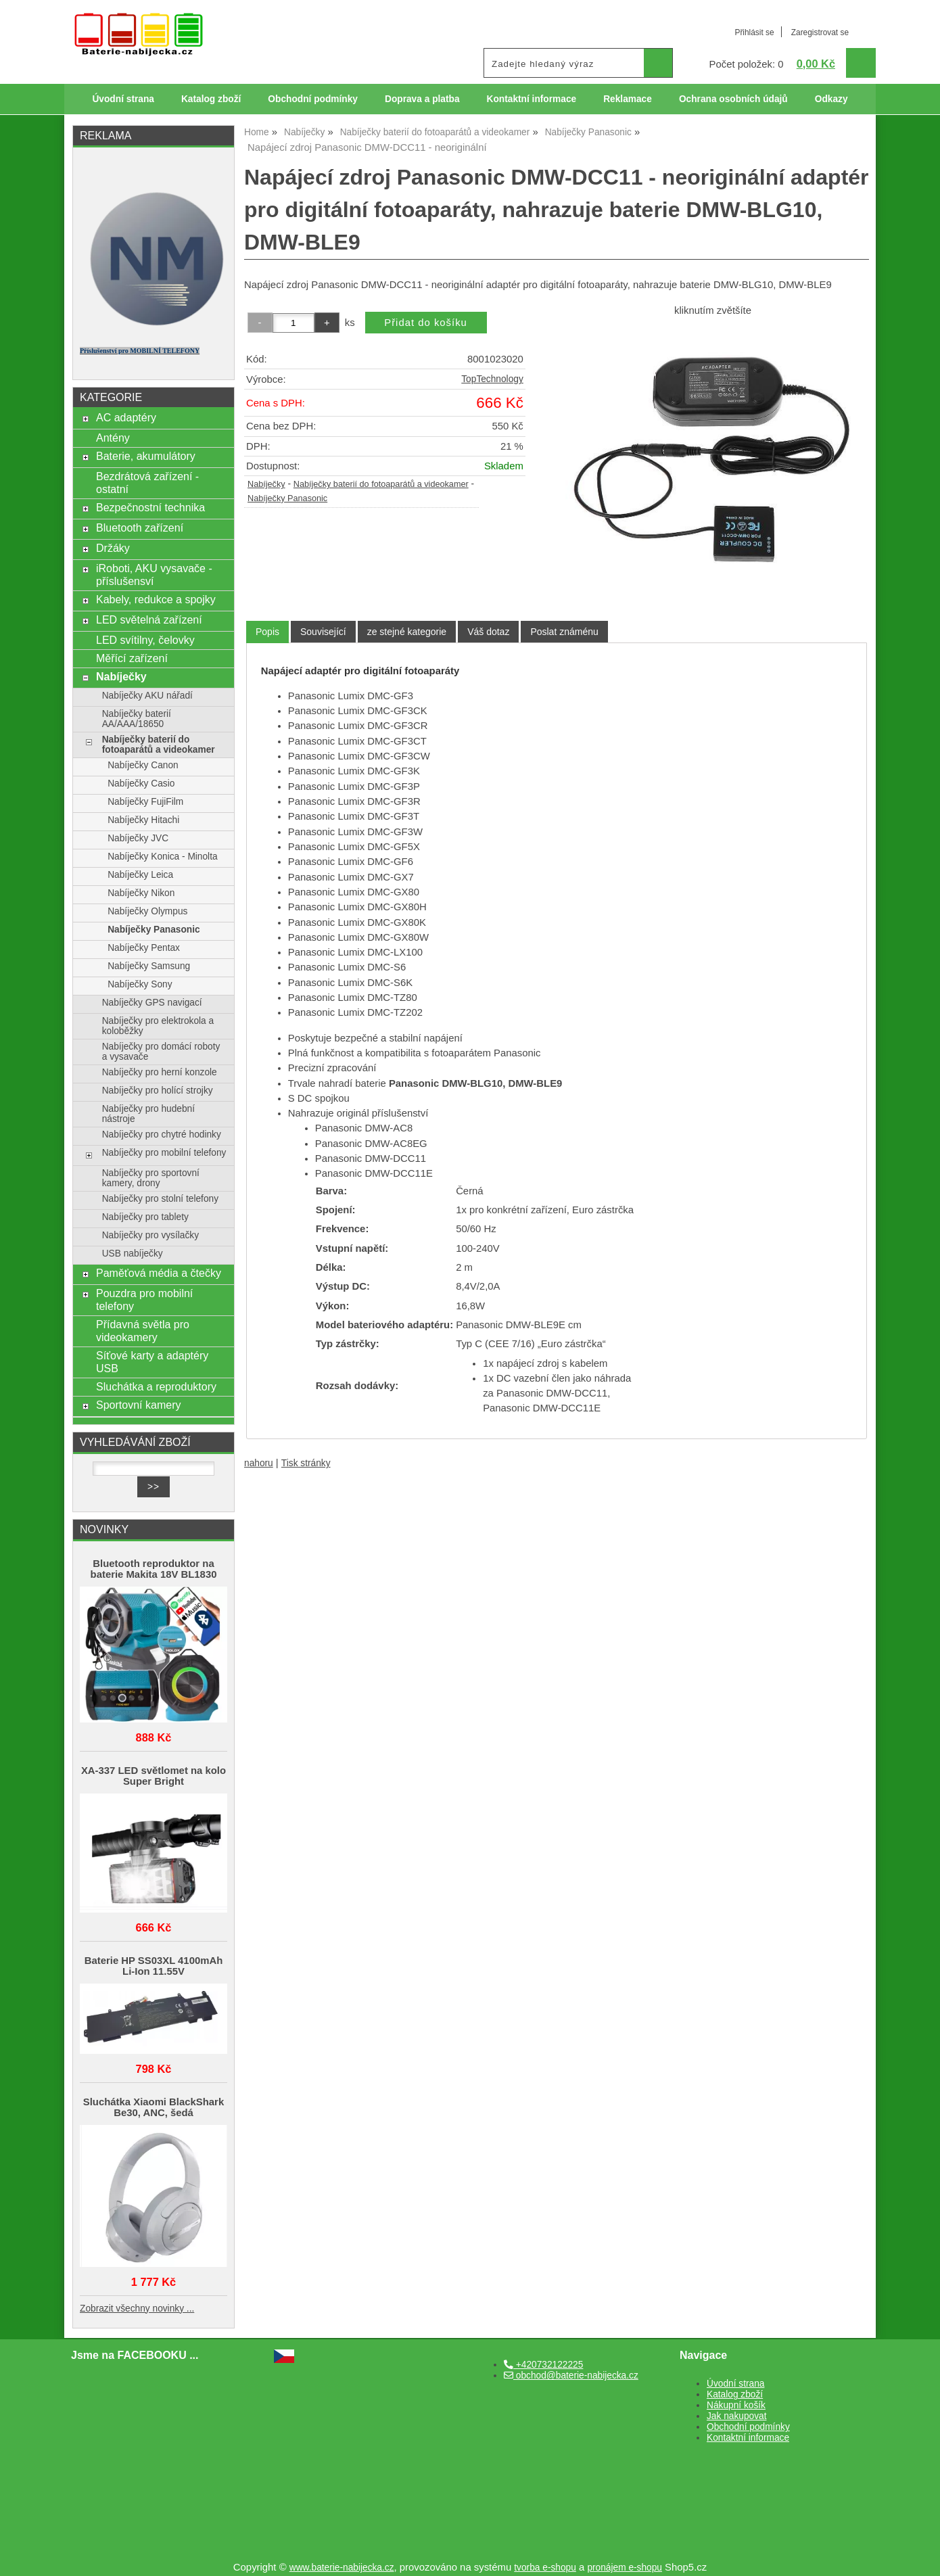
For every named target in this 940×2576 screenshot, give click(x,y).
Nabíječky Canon (143, 765)
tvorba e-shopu (545, 2567)
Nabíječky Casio (141, 783)
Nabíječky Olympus (147, 911)
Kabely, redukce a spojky (156, 599)
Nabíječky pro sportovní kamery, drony (150, 1178)
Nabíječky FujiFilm (145, 802)
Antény (113, 437)
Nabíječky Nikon (141, 893)
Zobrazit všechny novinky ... (137, 2308)
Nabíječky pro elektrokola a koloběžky (158, 1026)
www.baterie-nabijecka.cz (341, 2567)
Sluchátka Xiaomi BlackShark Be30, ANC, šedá (153, 2107)
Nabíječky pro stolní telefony (160, 1199)
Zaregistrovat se (820, 32)
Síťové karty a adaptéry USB (152, 1361)
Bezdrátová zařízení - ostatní (147, 482)
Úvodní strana (123, 99)
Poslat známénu (564, 631)
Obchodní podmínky (313, 99)
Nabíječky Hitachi (143, 820)
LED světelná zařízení (149, 619)
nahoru (258, 1463)
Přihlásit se (754, 32)
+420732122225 (543, 2365)
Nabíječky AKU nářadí (147, 695)
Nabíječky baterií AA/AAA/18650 (136, 719)
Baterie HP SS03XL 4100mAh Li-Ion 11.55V (154, 1966)
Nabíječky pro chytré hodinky (161, 1134)
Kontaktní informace (532, 99)
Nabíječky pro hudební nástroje (148, 1114)
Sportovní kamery (138, 1405)
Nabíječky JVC (138, 838)
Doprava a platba (422, 99)
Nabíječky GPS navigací (152, 1003)
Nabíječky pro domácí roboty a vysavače (161, 1051)
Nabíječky (266, 484)
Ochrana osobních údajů (733, 99)
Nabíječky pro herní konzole (159, 1072)
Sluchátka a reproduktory (156, 1386)
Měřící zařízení (132, 658)
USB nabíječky (132, 1253)
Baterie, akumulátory (145, 456)
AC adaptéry (126, 417)
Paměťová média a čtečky (158, 1273)
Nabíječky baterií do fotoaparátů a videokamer (381, 484)
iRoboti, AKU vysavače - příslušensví (154, 574)
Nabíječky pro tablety (145, 1217)
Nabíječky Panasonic (287, 498)
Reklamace (627, 99)
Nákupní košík (736, 2405)
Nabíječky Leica (140, 875)
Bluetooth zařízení (139, 527)
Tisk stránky (306, 1463)
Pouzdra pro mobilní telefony (144, 1299)
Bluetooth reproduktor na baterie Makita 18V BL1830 (154, 1569)
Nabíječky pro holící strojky (157, 1090)
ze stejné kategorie (407, 631)
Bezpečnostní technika (150, 507)
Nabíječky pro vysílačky (150, 1235)
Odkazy (831, 99)
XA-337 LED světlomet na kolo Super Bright (153, 1776)
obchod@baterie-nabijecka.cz (571, 2375)
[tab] (267, 632)
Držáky (113, 548)
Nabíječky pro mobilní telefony (164, 1153)
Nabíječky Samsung (149, 966)
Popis (267, 631)
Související (323, 631)
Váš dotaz (488, 631)
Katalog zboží (211, 99)
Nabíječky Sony (140, 984)
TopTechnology (492, 379)
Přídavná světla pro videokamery (142, 1330)
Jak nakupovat (736, 2416)
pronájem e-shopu (624, 2567)
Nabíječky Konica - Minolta (162, 856)
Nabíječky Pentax (144, 948)
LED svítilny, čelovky (145, 640)
